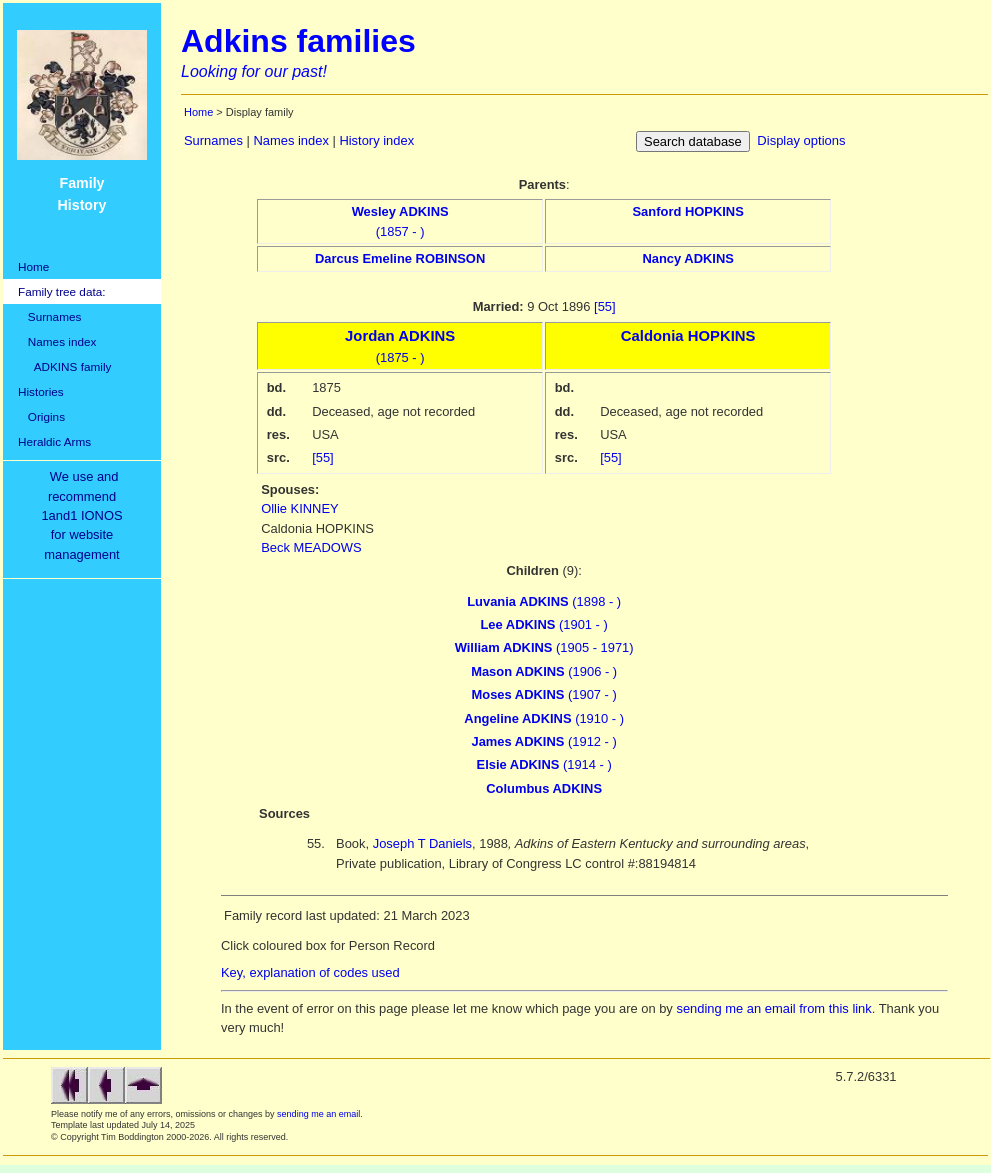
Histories (41, 391)
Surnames (49, 316)
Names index (57, 341)
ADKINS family (64, 366)
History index (376, 140)
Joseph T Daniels (422, 843)
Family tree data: (62, 291)
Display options (801, 140)
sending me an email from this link (773, 1008)
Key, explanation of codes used (310, 972)
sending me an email (318, 1114)
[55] (605, 306)
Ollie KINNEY (300, 508)
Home (33, 266)
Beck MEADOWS (311, 547)
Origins (41, 416)
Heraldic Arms (54, 441)
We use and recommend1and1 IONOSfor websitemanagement (85, 515)
